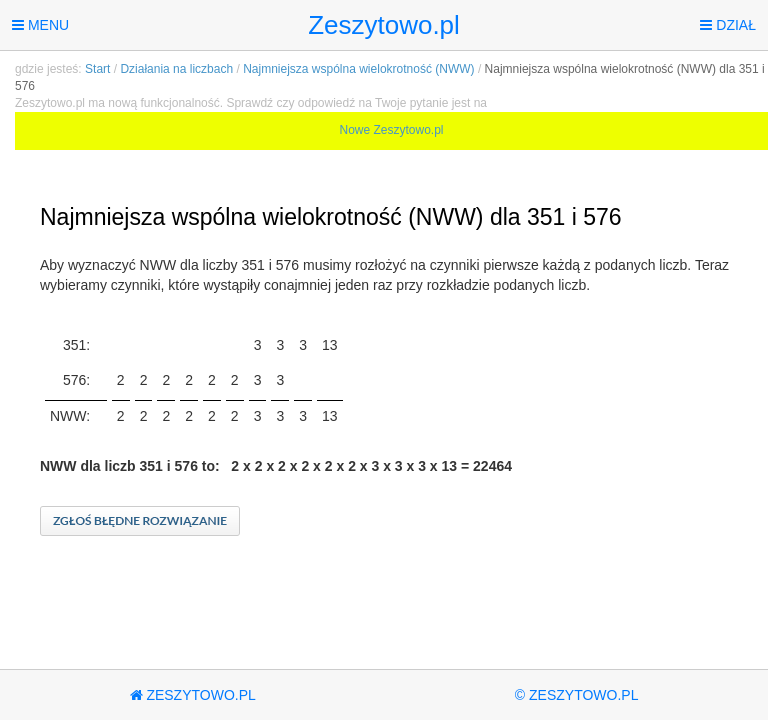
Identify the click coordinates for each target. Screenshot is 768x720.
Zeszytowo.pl (384, 25)
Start (97, 69)
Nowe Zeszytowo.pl (391, 130)
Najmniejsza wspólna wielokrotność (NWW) (358, 69)
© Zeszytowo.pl (577, 695)
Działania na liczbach (176, 69)
